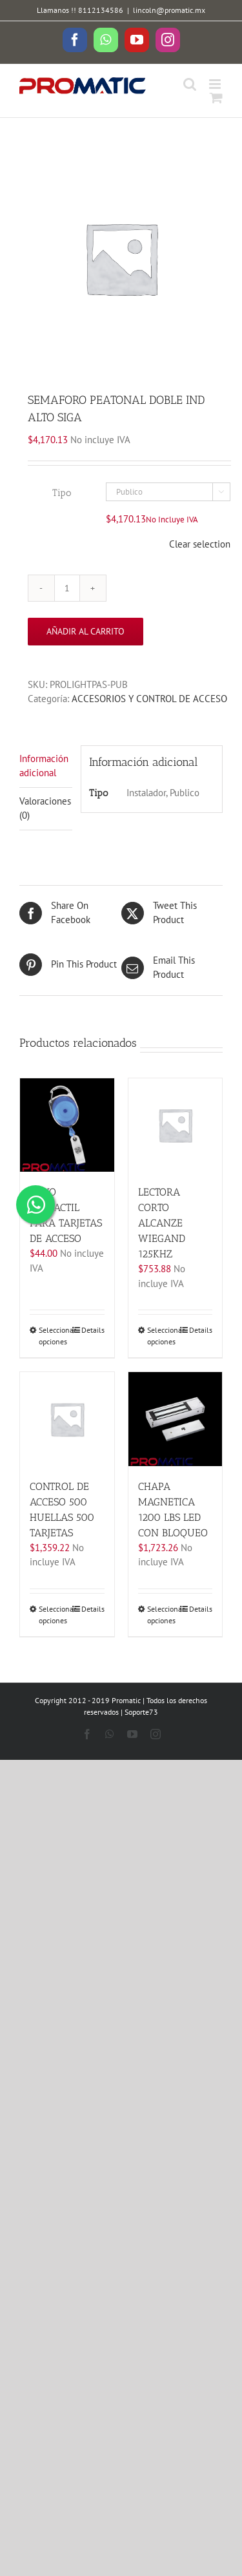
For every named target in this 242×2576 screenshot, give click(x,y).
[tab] (45, 766)
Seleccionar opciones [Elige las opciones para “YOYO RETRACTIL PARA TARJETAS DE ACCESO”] (52, 1335)
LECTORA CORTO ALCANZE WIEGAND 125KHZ (161, 1223)
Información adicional (43, 765)
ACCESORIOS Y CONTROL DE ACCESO (149, 698)
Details (93, 1330)
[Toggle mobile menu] (216, 84)
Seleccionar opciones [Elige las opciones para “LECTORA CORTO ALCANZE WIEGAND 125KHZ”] (161, 1335)
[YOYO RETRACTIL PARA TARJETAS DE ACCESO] (67, 1125)
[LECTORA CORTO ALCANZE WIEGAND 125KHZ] (175, 1125)
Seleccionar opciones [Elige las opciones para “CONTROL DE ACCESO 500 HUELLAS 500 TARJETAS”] (52, 1614)
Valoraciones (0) (45, 808)
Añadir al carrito (85, 631)
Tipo (61, 493)
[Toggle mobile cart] (216, 97)
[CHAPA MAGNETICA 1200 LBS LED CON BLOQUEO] (175, 1419)
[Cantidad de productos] (67, 588)
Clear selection (199, 544)
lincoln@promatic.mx (169, 10)
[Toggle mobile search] (189, 84)
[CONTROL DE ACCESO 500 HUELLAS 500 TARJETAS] (67, 1419)
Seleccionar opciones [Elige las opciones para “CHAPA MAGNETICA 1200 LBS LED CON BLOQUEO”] (161, 1614)
